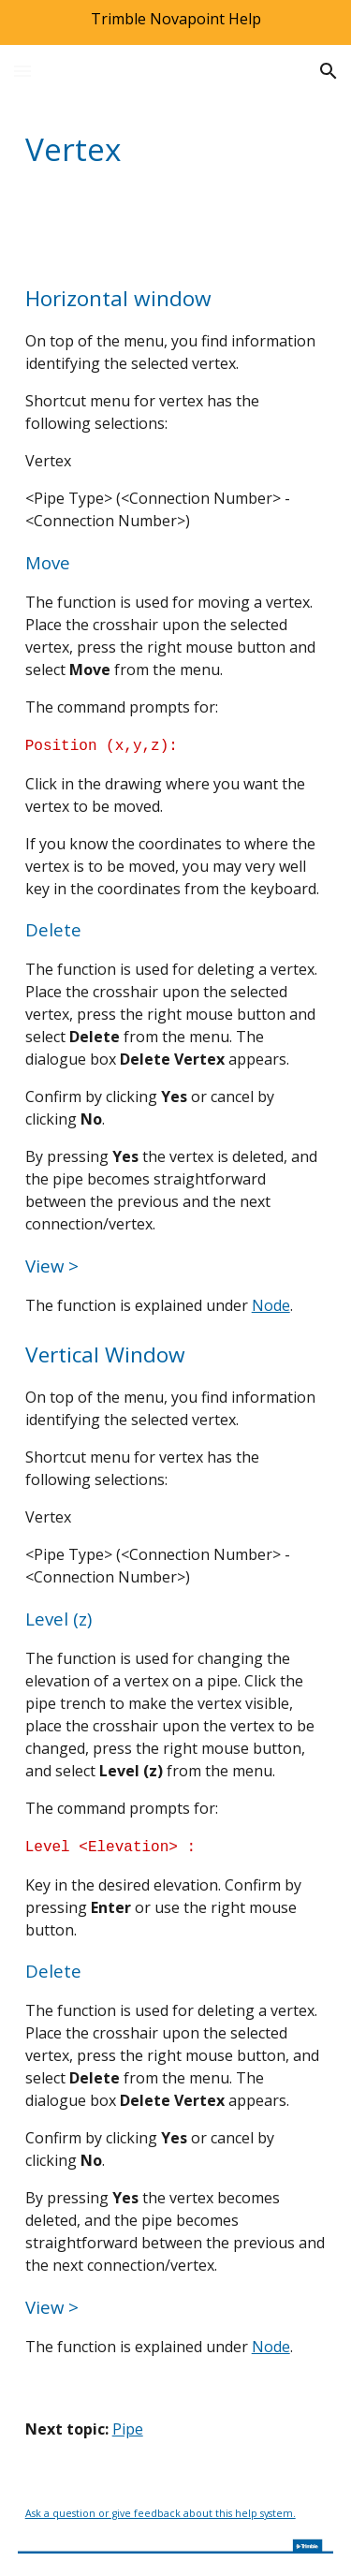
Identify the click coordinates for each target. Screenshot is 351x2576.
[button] (22, 70)
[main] (176, 149)
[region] (175, 22)
